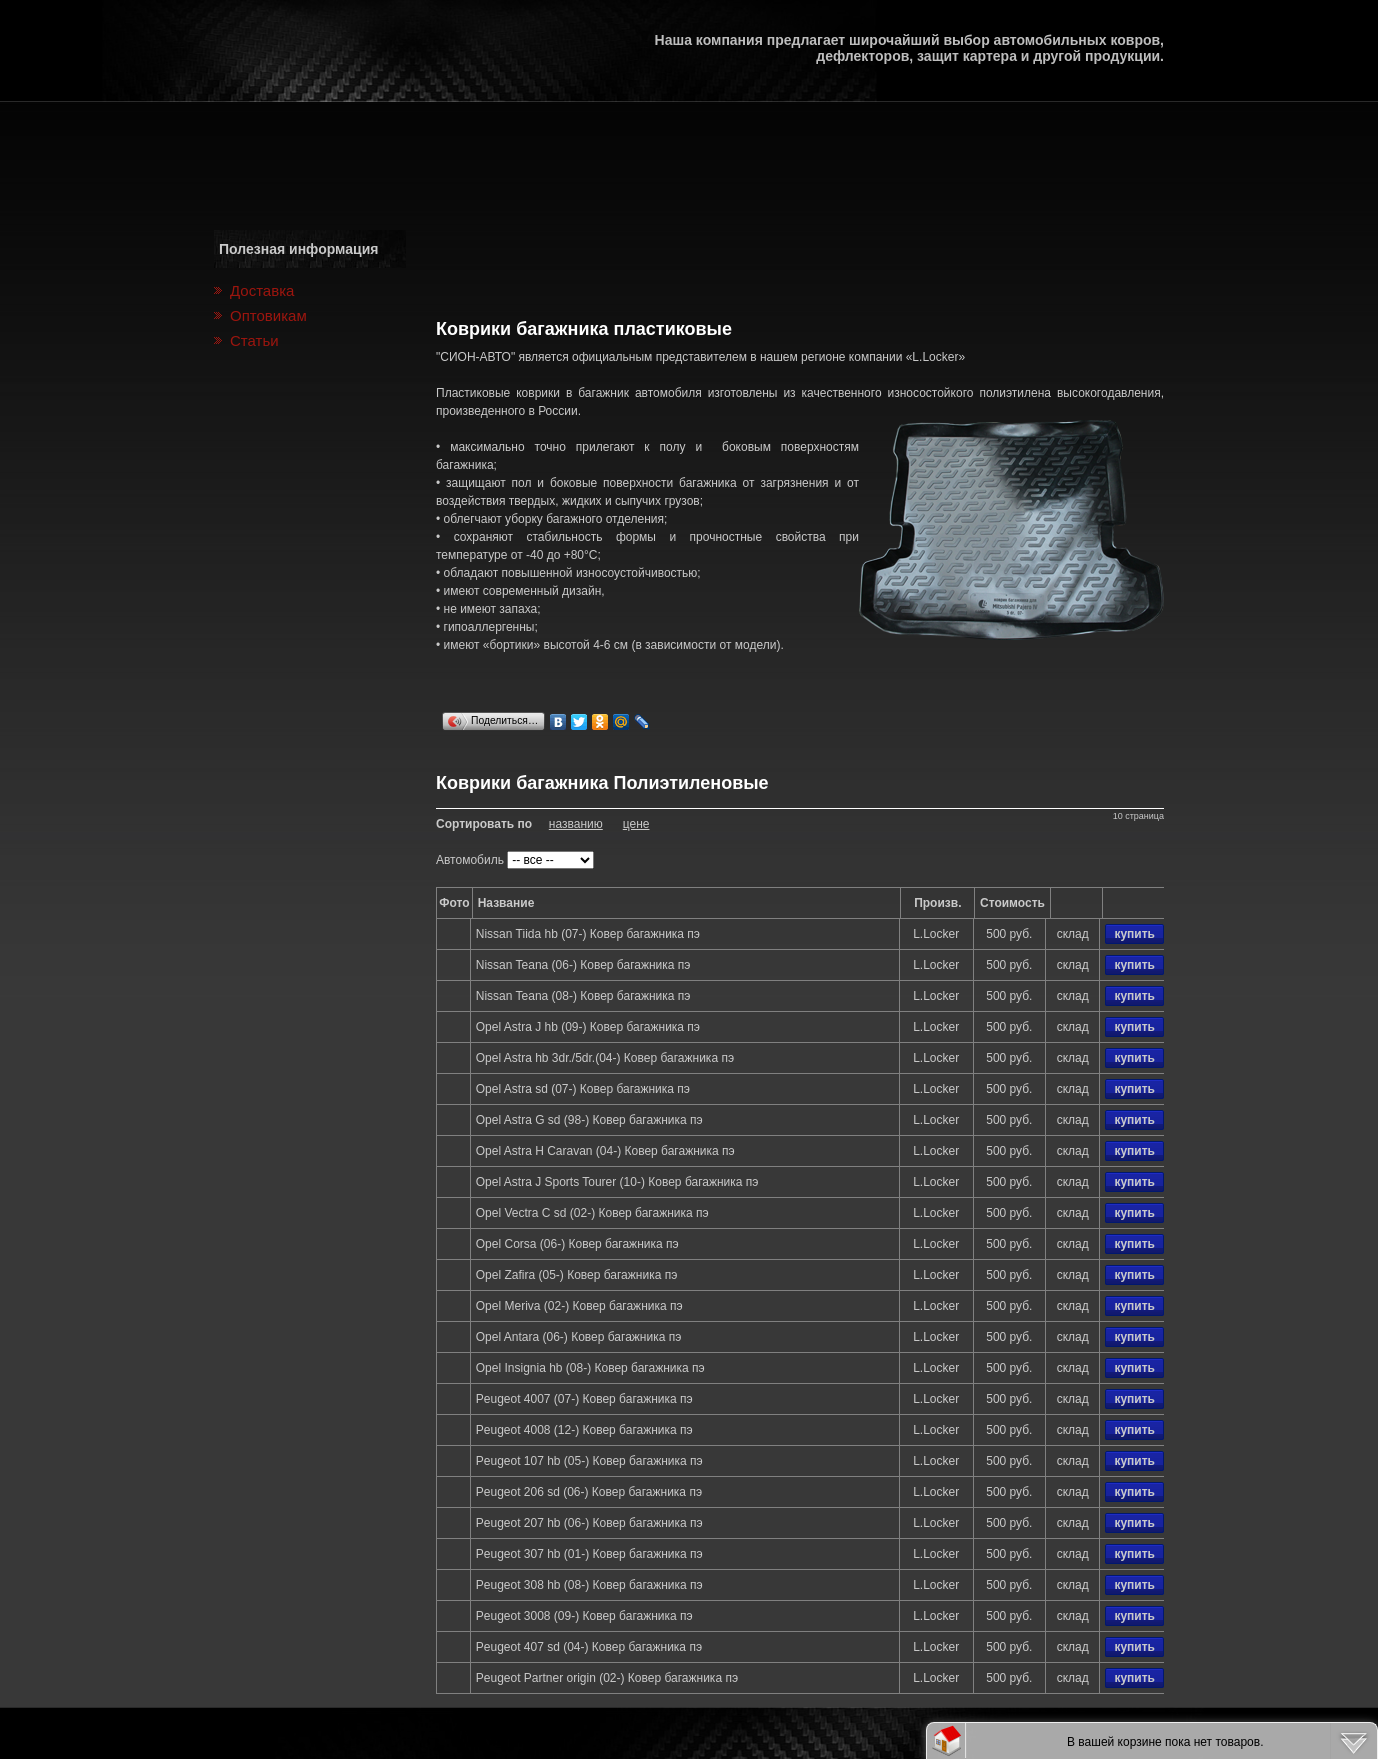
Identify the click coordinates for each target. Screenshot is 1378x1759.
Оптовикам (268, 315)
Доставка (262, 290)
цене (636, 824)
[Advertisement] (800, 257)
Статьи (254, 340)
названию (576, 824)
